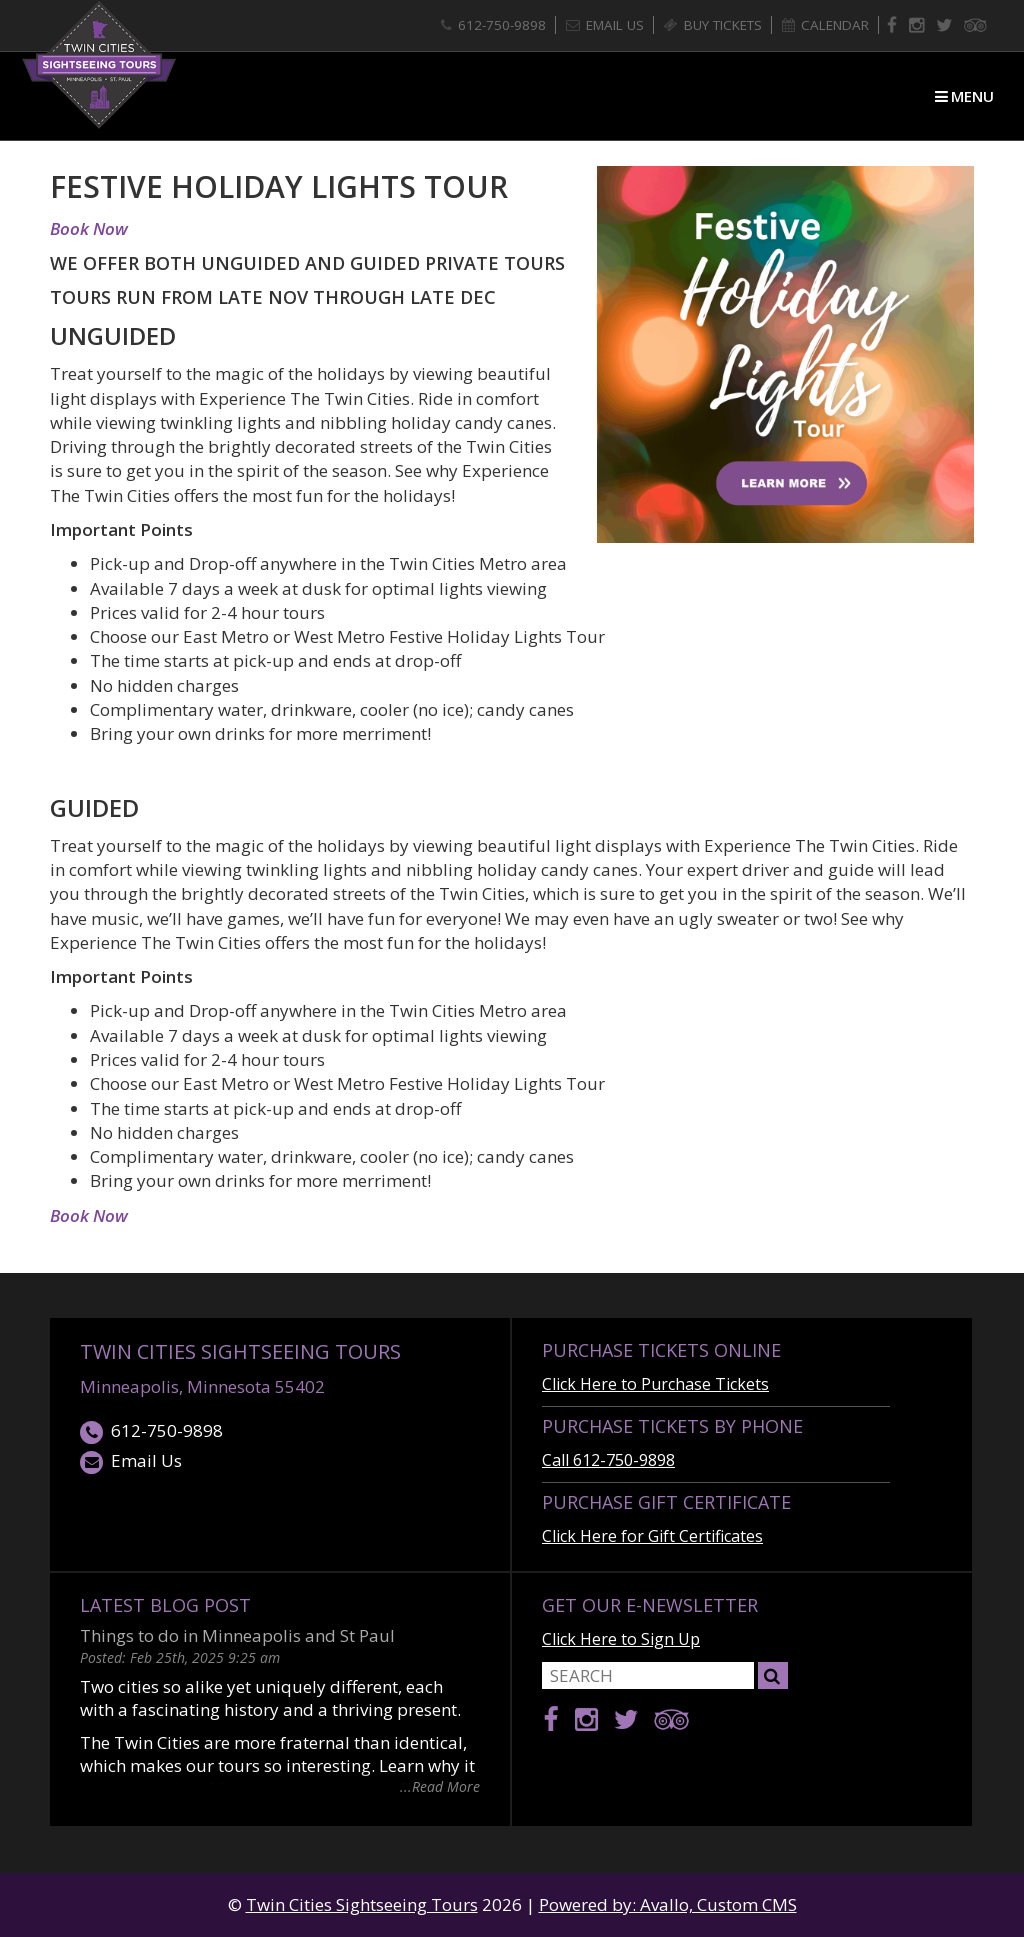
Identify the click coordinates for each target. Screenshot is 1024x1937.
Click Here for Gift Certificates (652, 1536)
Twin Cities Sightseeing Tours (240, 1351)
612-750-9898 (151, 1431)
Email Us (131, 1461)
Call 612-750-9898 (608, 1460)
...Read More (440, 1785)
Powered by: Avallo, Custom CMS (668, 1904)
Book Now (89, 228)
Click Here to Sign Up (621, 1639)
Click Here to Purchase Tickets (655, 1384)
